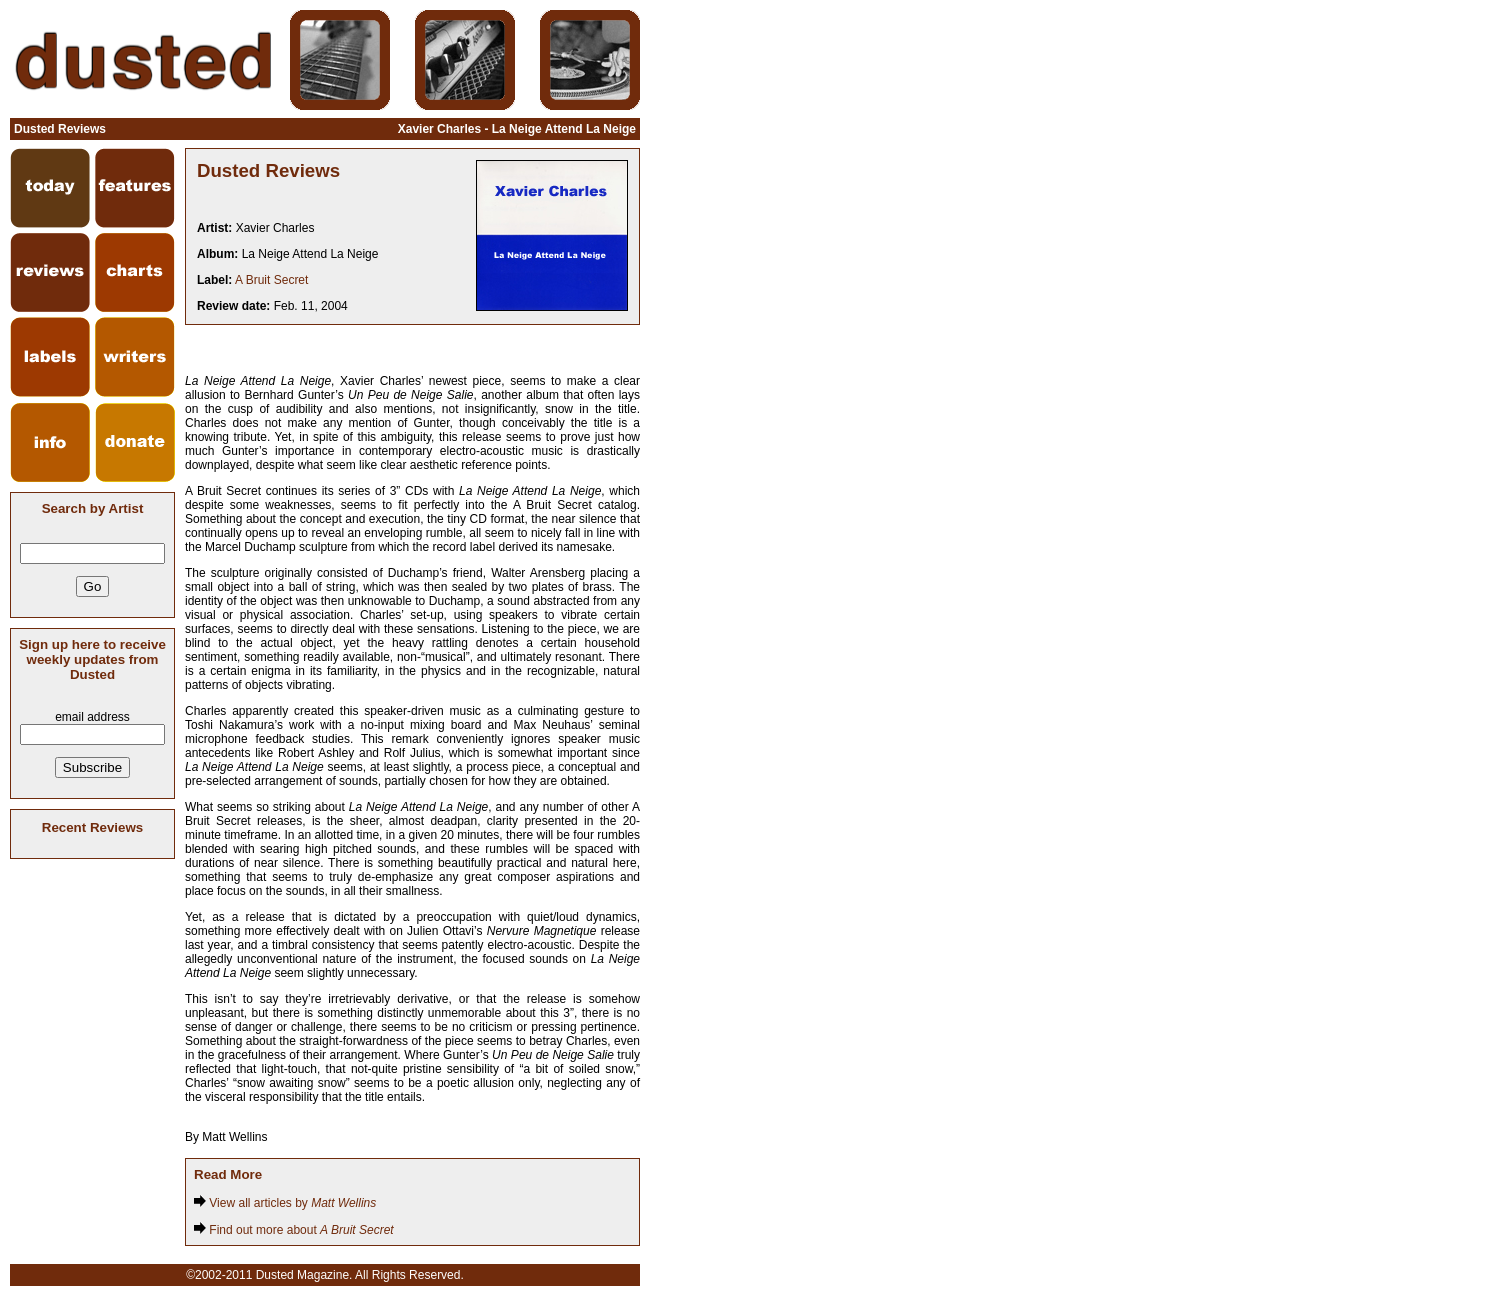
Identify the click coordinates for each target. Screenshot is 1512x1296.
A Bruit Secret (271, 280)
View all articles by (285, 1203)
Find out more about (294, 1230)
